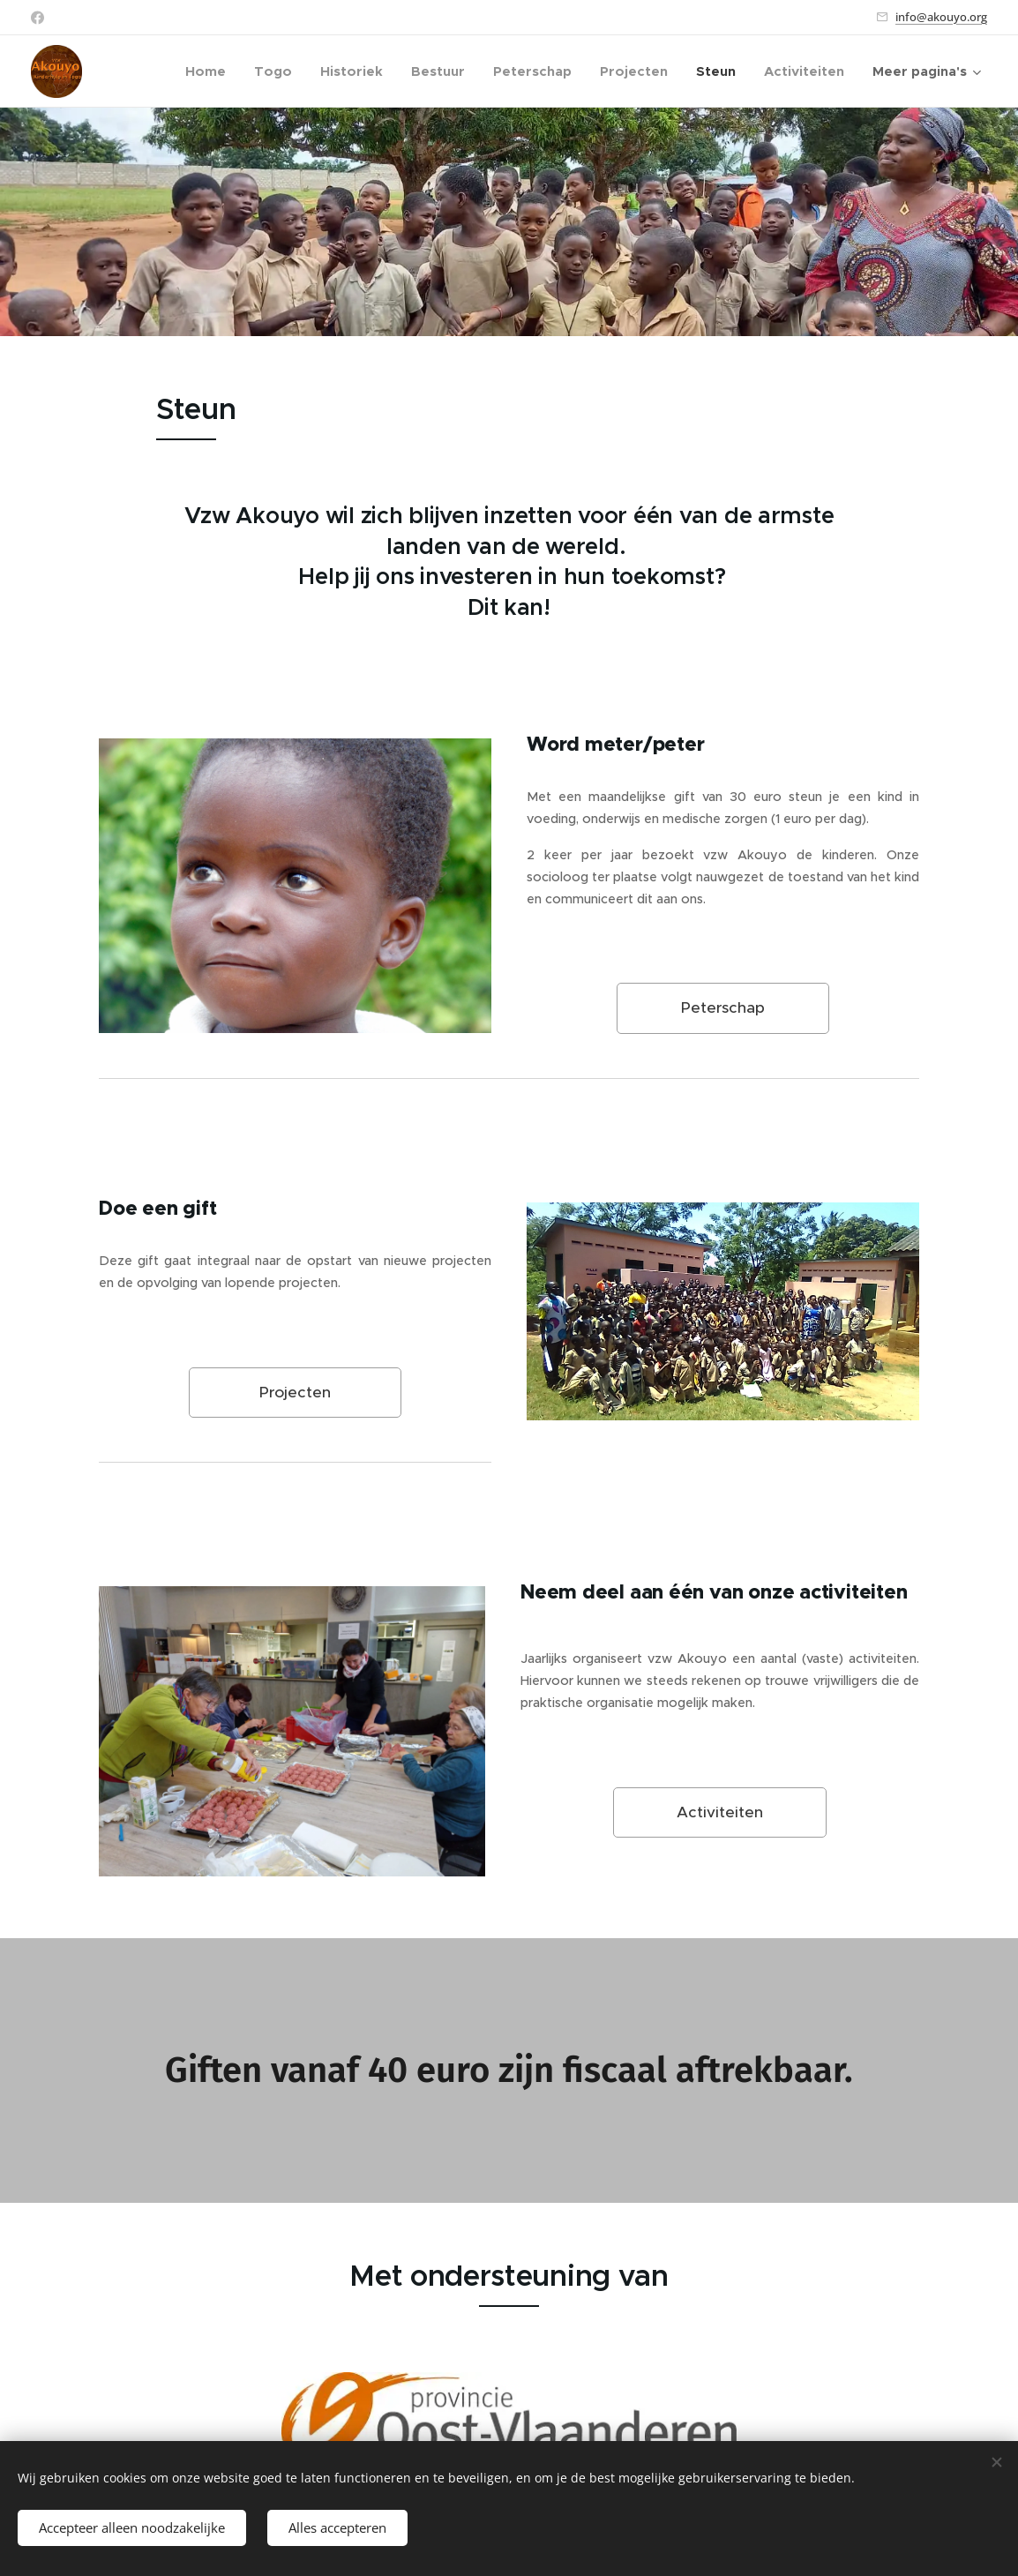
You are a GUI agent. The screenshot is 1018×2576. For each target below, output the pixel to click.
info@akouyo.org (941, 17)
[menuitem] (210, 71)
